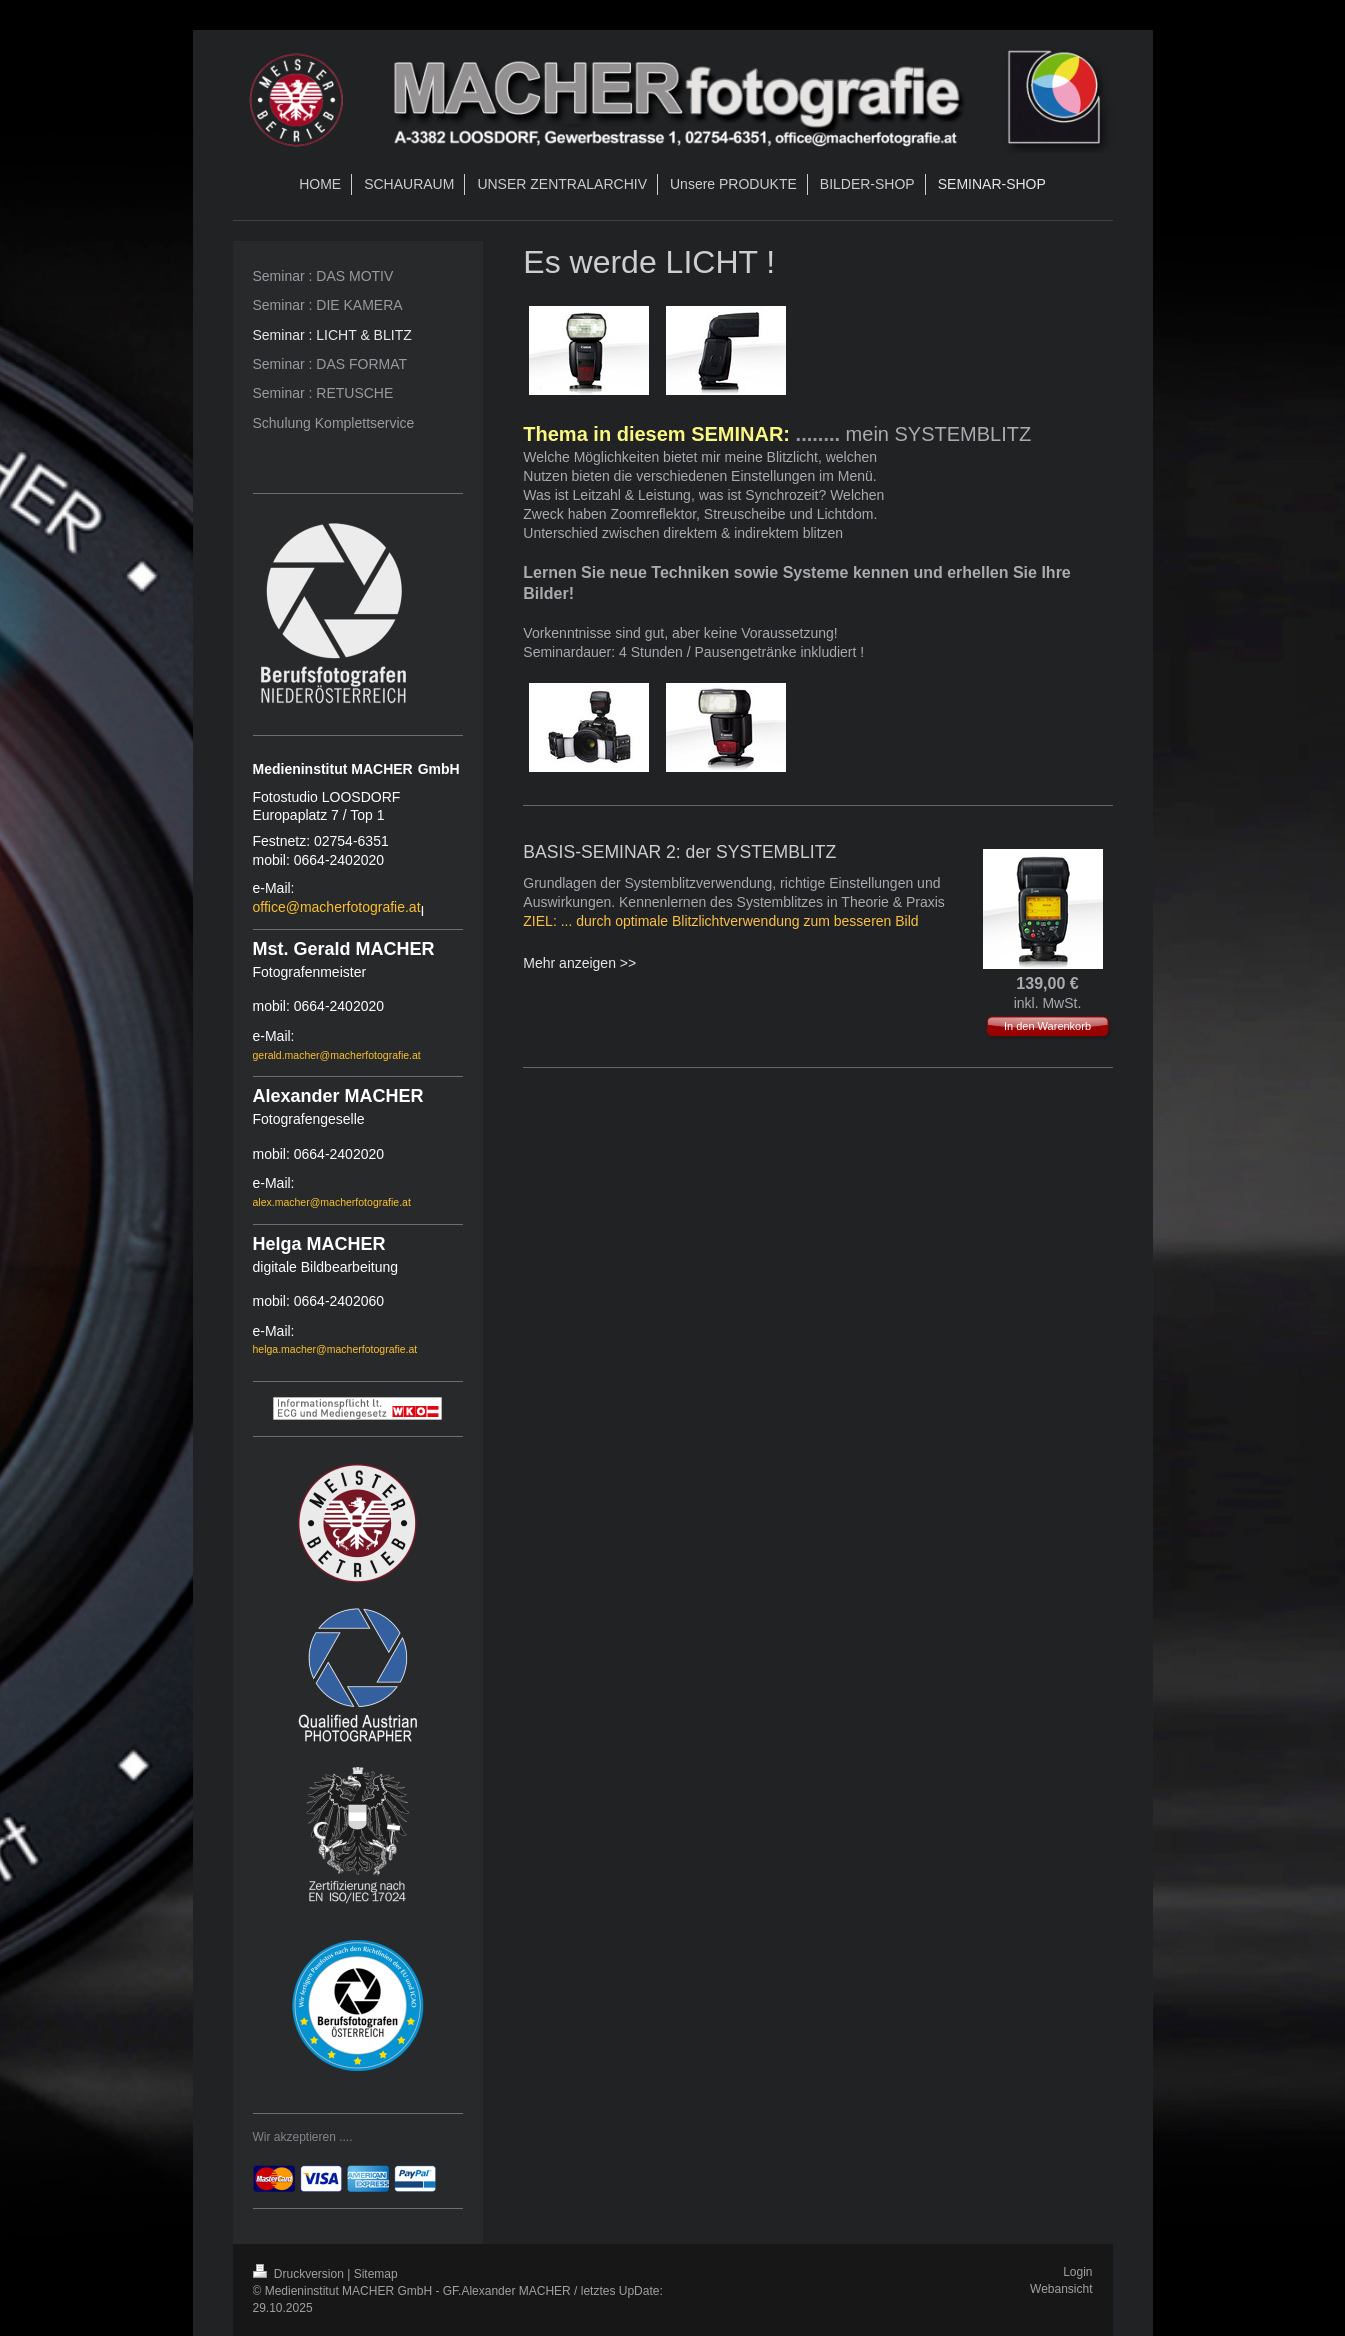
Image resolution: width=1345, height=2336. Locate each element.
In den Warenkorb (1047, 1026)
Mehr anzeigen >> (579, 963)
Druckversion (300, 2274)
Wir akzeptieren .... (303, 2137)
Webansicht (1061, 2289)
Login (1077, 2272)
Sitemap (376, 2274)
